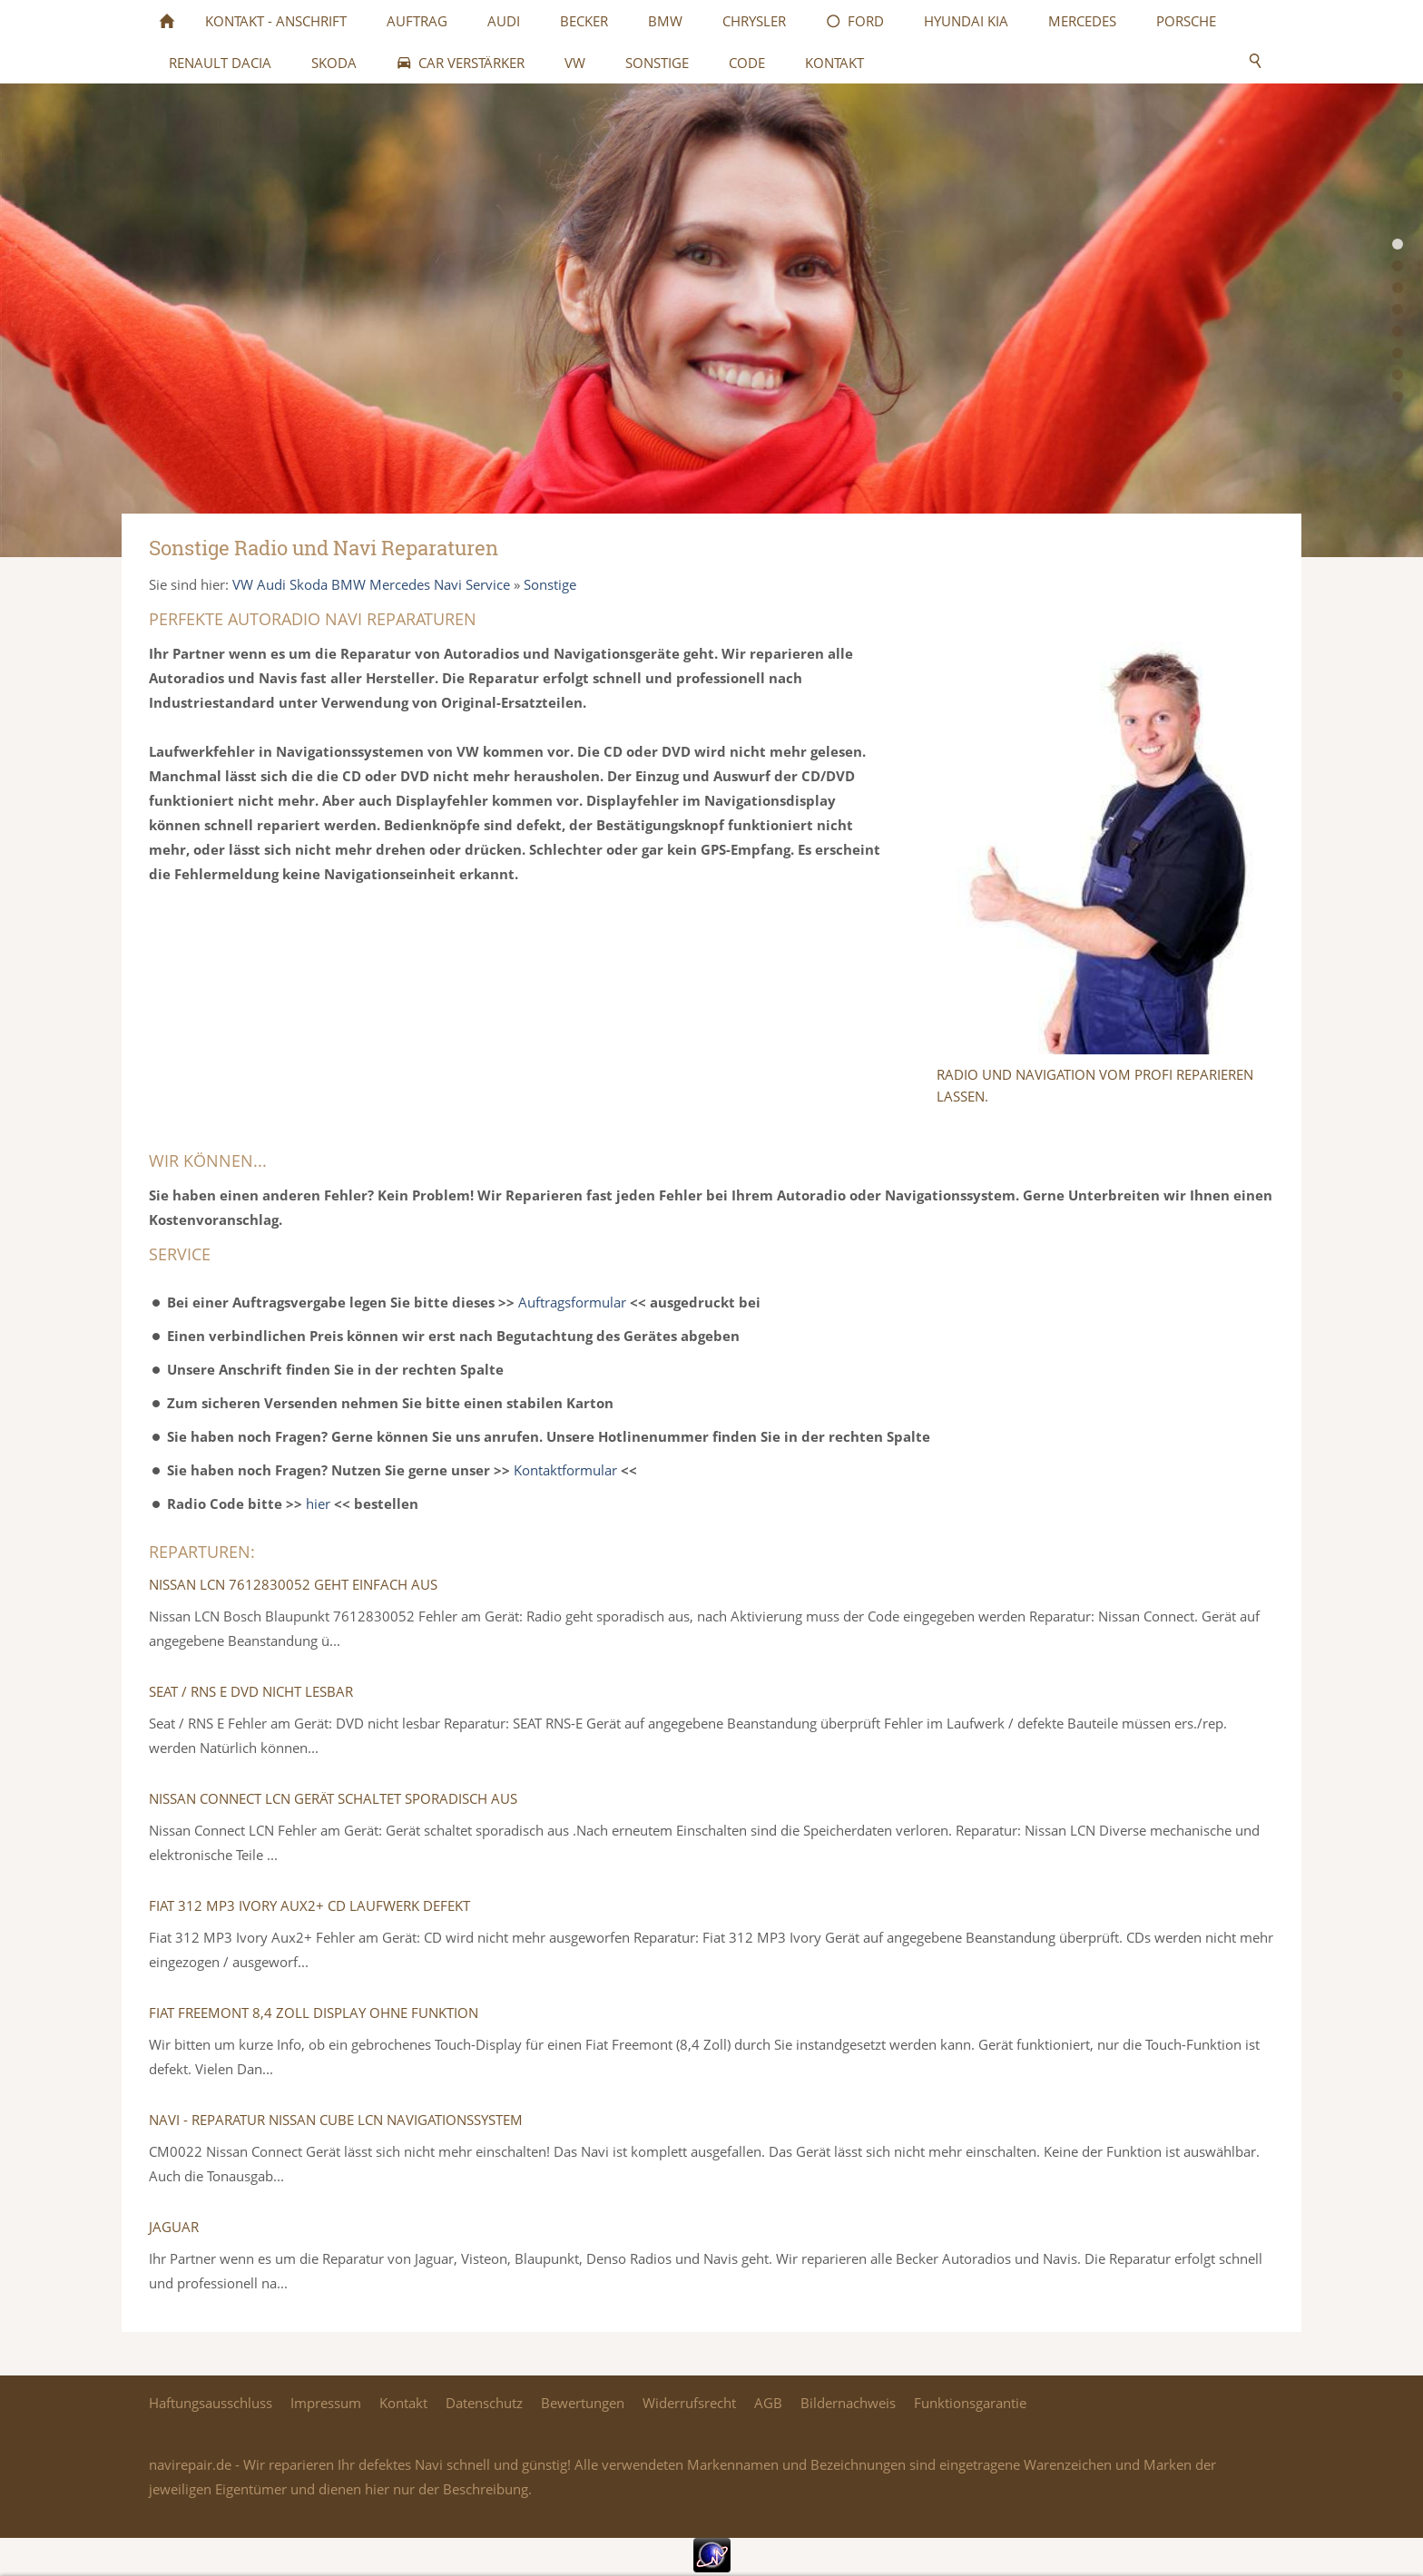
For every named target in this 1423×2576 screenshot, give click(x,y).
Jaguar (174, 2227)
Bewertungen (582, 2403)
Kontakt (403, 2403)
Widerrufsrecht (689, 2403)
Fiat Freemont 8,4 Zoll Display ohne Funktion (313, 2012)
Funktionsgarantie (970, 2403)
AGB (768, 2403)
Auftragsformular (572, 1302)
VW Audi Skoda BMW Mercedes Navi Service (371, 584)
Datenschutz (484, 2403)
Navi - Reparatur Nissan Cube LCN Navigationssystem (336, 2120)
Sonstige (550, 584)
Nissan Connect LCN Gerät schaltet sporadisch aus (333, 1798)
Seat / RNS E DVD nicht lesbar (251, 1691)
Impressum (325, 2403)
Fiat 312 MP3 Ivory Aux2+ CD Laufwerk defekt (309, 1905)
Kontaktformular (565, 1470)
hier (318, 1503)
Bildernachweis (848, 2403)
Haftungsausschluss (210, 2403)
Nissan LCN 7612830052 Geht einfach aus (293, 1584)
